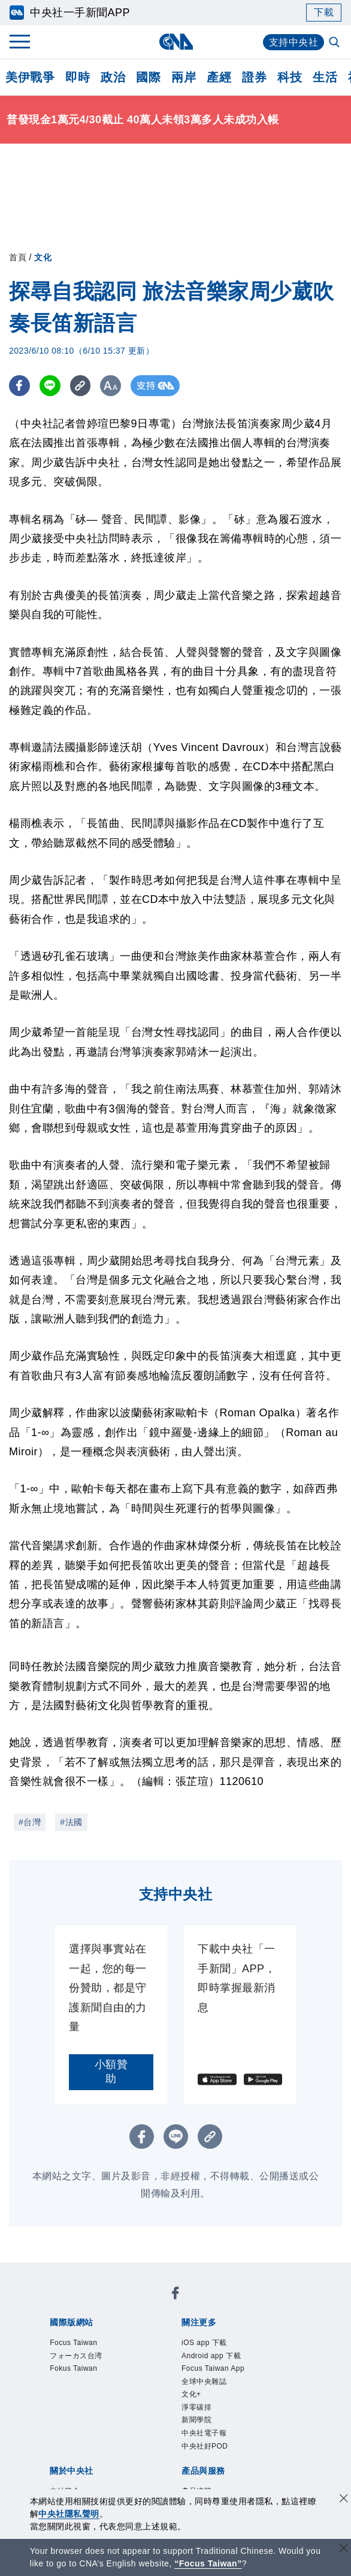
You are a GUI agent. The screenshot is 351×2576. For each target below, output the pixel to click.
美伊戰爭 (30, 77)
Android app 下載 (211, 2356)
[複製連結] (80, 385)
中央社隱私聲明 (68, 2514)
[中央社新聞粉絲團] (175, 2295)
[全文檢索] (335, 43)
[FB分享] (19, 385)
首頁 (17, 257)
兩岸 (183, 77)
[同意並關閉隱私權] (344, 2499)
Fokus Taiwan (73, 2368)
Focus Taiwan (73, 2342)
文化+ (191, 2394)
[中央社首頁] (175, 41)
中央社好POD (204, 2446)
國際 (148, 77)
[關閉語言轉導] (344, 2549)
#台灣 (30, 1822)
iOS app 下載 (204, 2342)
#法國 (71, 1822)
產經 (219, 77)
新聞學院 (196, 2420)
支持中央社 (294, 42)
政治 (113, 77)
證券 (254, 77)
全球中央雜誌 (203, 2381)
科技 (289, 77)
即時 (77, 77)
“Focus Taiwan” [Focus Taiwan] (208, 2563)
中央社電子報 (203, 2433)
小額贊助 (111, 2071)
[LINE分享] (50, 385)
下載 (324, 12)
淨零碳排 (196, 2407)
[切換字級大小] (111, 385)
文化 (43, 257)
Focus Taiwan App (212, 2368)
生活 (325, 77)
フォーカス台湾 (76, 2356)
